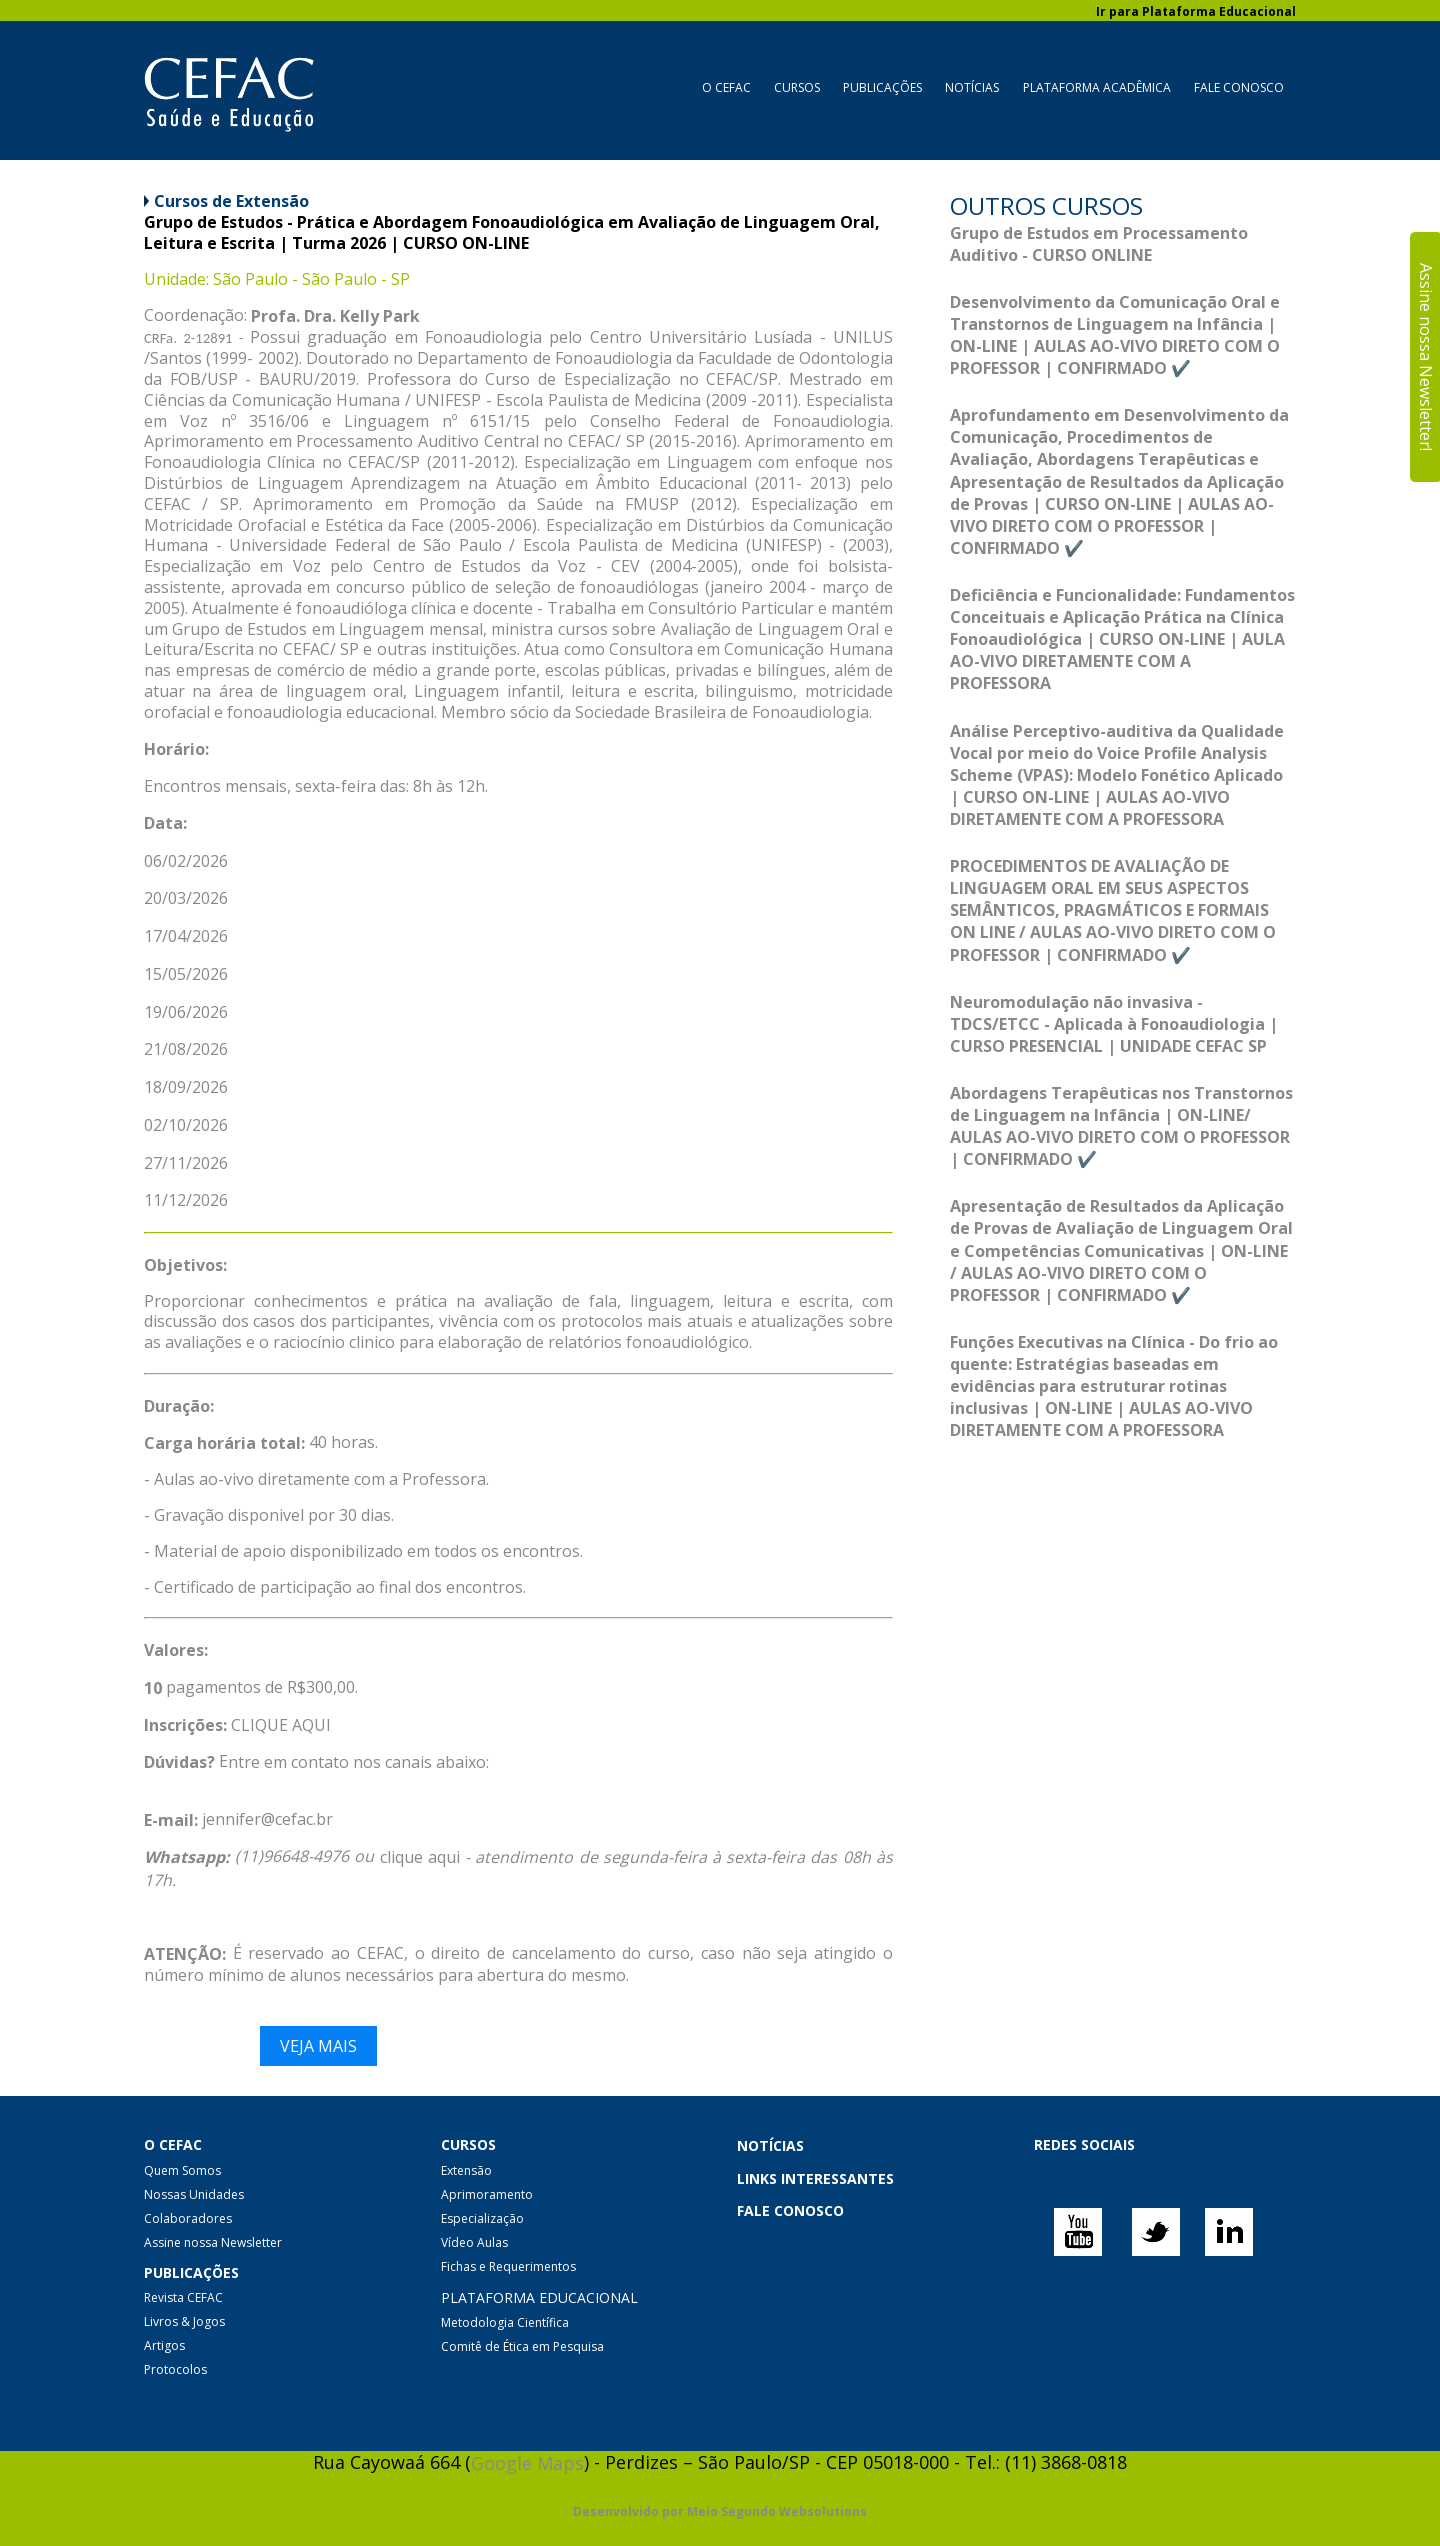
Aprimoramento (487, 2194)
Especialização (482, 2218)
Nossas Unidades (194, 2194)
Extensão (466, 2170)
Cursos (797, 87)
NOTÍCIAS (770, 2146)
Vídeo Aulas (474, 2242)
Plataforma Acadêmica (1097, 87)
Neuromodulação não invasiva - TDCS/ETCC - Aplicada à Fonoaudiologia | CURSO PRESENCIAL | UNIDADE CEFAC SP (1114, 1024)
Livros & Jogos (184, 2321)
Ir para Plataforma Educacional (1196, 11)
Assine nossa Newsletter (213, 2242)
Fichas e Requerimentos (508, 2266)
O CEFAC (726, 87)
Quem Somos (182, 2170)
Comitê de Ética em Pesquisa (522, 2346)
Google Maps (527, 2463)
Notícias (972, 87)
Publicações (882, 87)
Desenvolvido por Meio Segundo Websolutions (720, 2512)
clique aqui (420, 1857)
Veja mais (318, 2046)
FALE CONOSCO (790, 2210)
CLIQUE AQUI (281, 1725)
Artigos (164, 2345)
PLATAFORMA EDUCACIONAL (539, 2297)
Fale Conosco (1239, 87)
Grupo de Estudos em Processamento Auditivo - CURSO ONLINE (1099, 244)
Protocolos (175, 2369)
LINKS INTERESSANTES (815, 2178)
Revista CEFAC (183, 2297)
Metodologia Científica (505, 2322)
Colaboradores (188, 2218)
